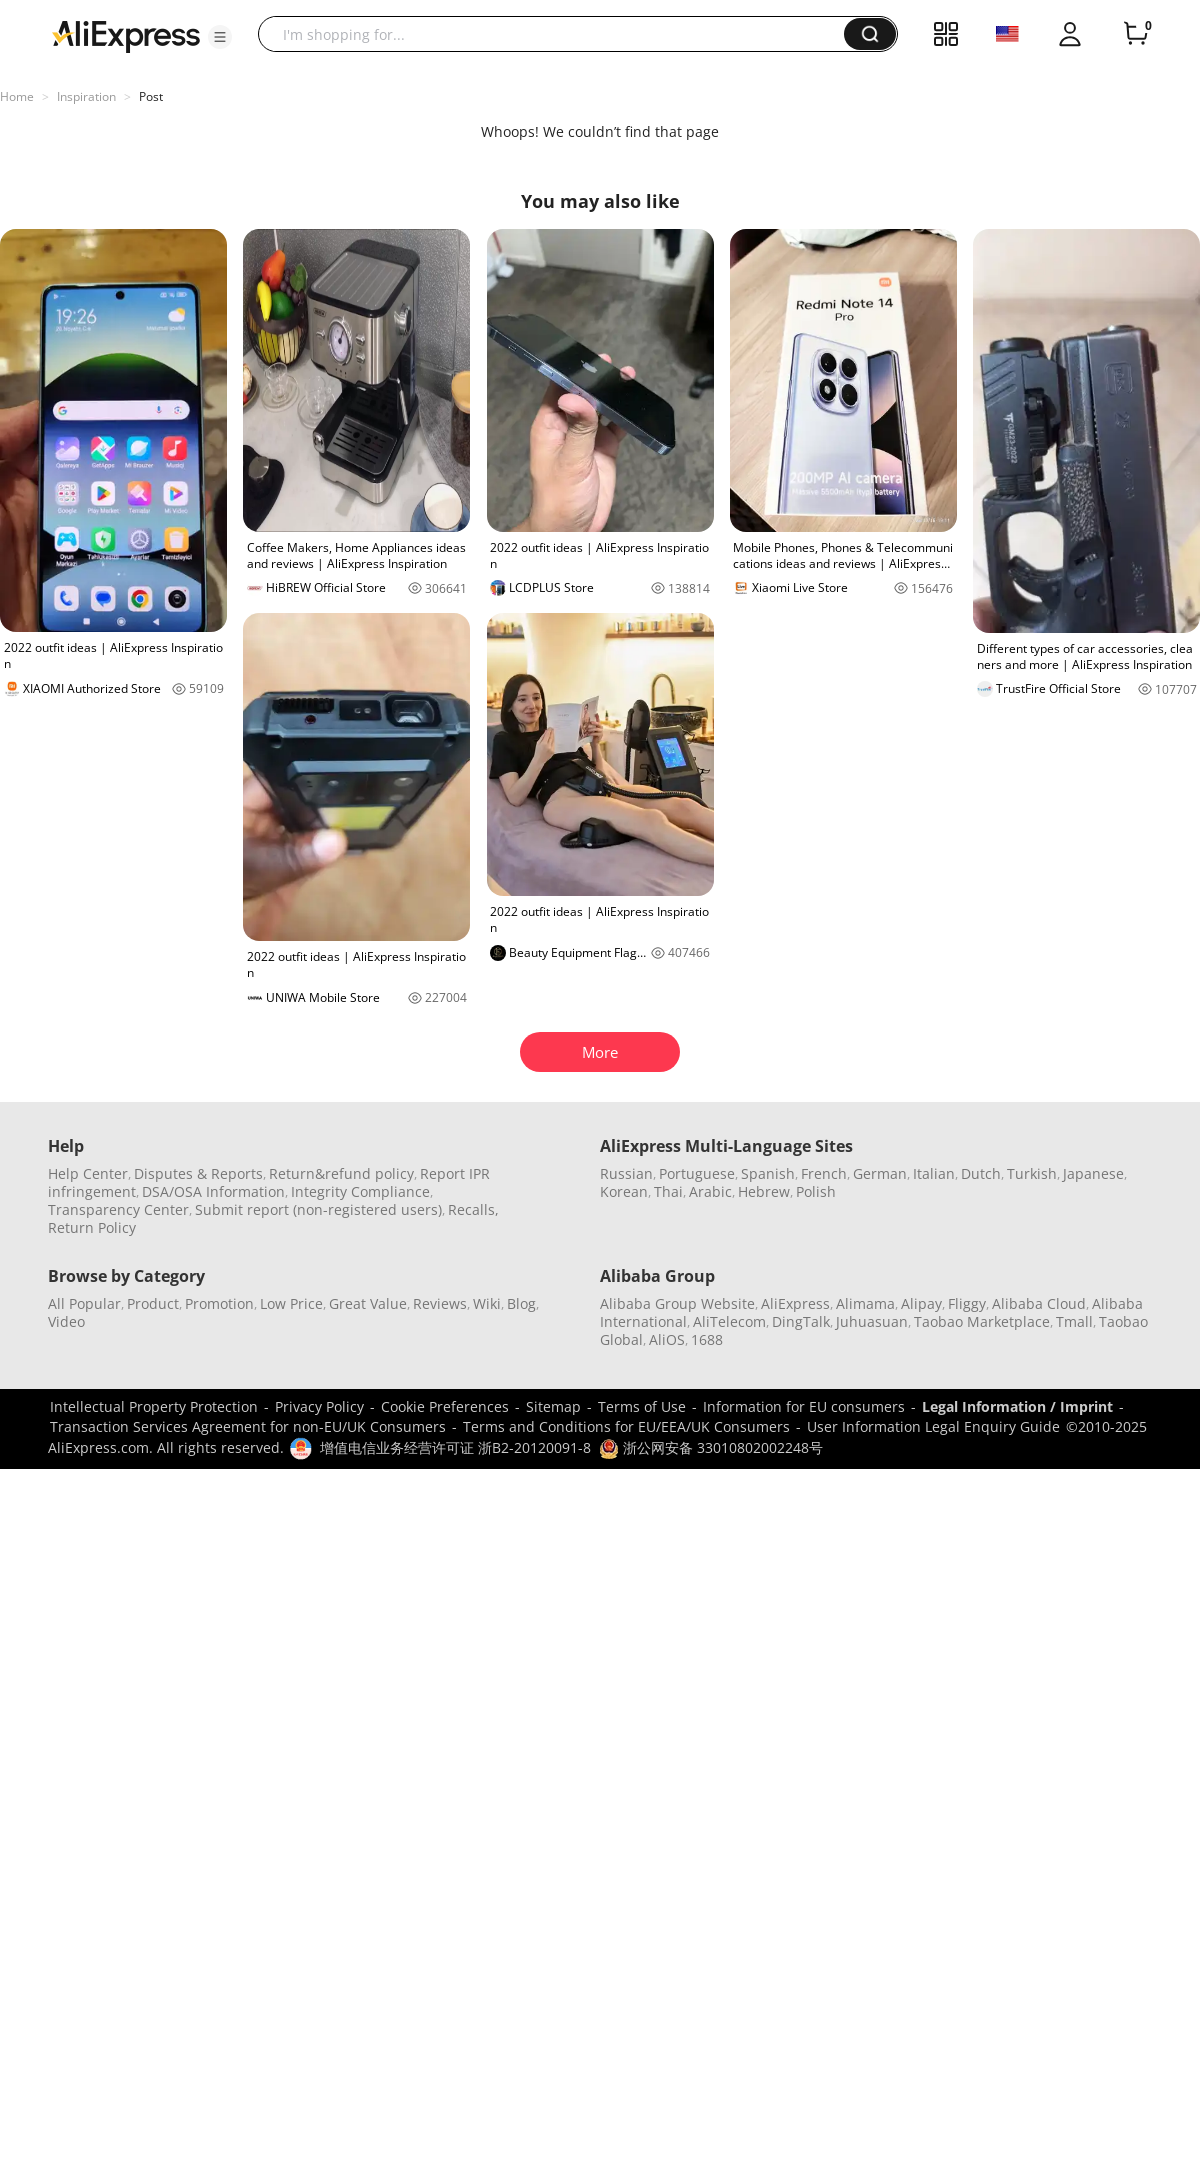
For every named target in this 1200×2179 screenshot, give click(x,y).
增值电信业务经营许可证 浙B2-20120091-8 (455, 1447)
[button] (220, 37)
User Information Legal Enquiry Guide (933, 1426)
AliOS (667, 1339)
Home (17, 96)
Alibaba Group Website (677, 1303)
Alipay (921, 1303)
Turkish (1032, 1173)
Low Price (291, 1303)
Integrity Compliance (360, 1191)
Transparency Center (118, 1209)
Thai (668, 1191)
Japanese (1093, 1173)
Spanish (768, 1173)
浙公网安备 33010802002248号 (711, 1447)
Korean (624, 1191)
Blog (521, 1303)
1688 (707, 1339)
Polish (816, 1191)
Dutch (981, 1173)
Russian (626, 1173)
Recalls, (473, 1209)
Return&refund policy (341, 1173)
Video (66, 1321)
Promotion (219, 1303)
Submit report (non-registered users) (318, 1209)
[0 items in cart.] (1136, 34)
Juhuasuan (872, 1321)
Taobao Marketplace (982, 1321)
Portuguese (697, 1173)
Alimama (865, 1303)
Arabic (710, 1191)
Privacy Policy (319, 1406)
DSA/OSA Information (213, 1191)
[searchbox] (558, 34)
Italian (934, 1173)
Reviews (440, 1303)
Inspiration (86, 96)
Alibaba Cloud (1039, 1303)
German (880, 1173)
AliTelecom (729, 1321)
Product (153, 1303)
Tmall (1074, 1321)
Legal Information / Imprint (1017, 1406)
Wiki (487, 1303)
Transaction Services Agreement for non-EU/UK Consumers (248, 1426)
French (824, 1173)
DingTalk (801, 1321)
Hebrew (764, 1191)
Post (151, 96)
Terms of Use (642, 1406)
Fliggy (967, 1303)
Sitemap (553, 1406)
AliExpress (795, 1303)
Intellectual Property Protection (154, 1406)
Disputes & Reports (198, 1173)
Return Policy (92, 1227)
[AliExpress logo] (126, 35)
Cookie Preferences (445, 1406)
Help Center (88, 1173)
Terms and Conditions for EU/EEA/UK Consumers (626, 1426)
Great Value (368, 1303)
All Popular (84, 1303)
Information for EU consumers (804, 1406)
